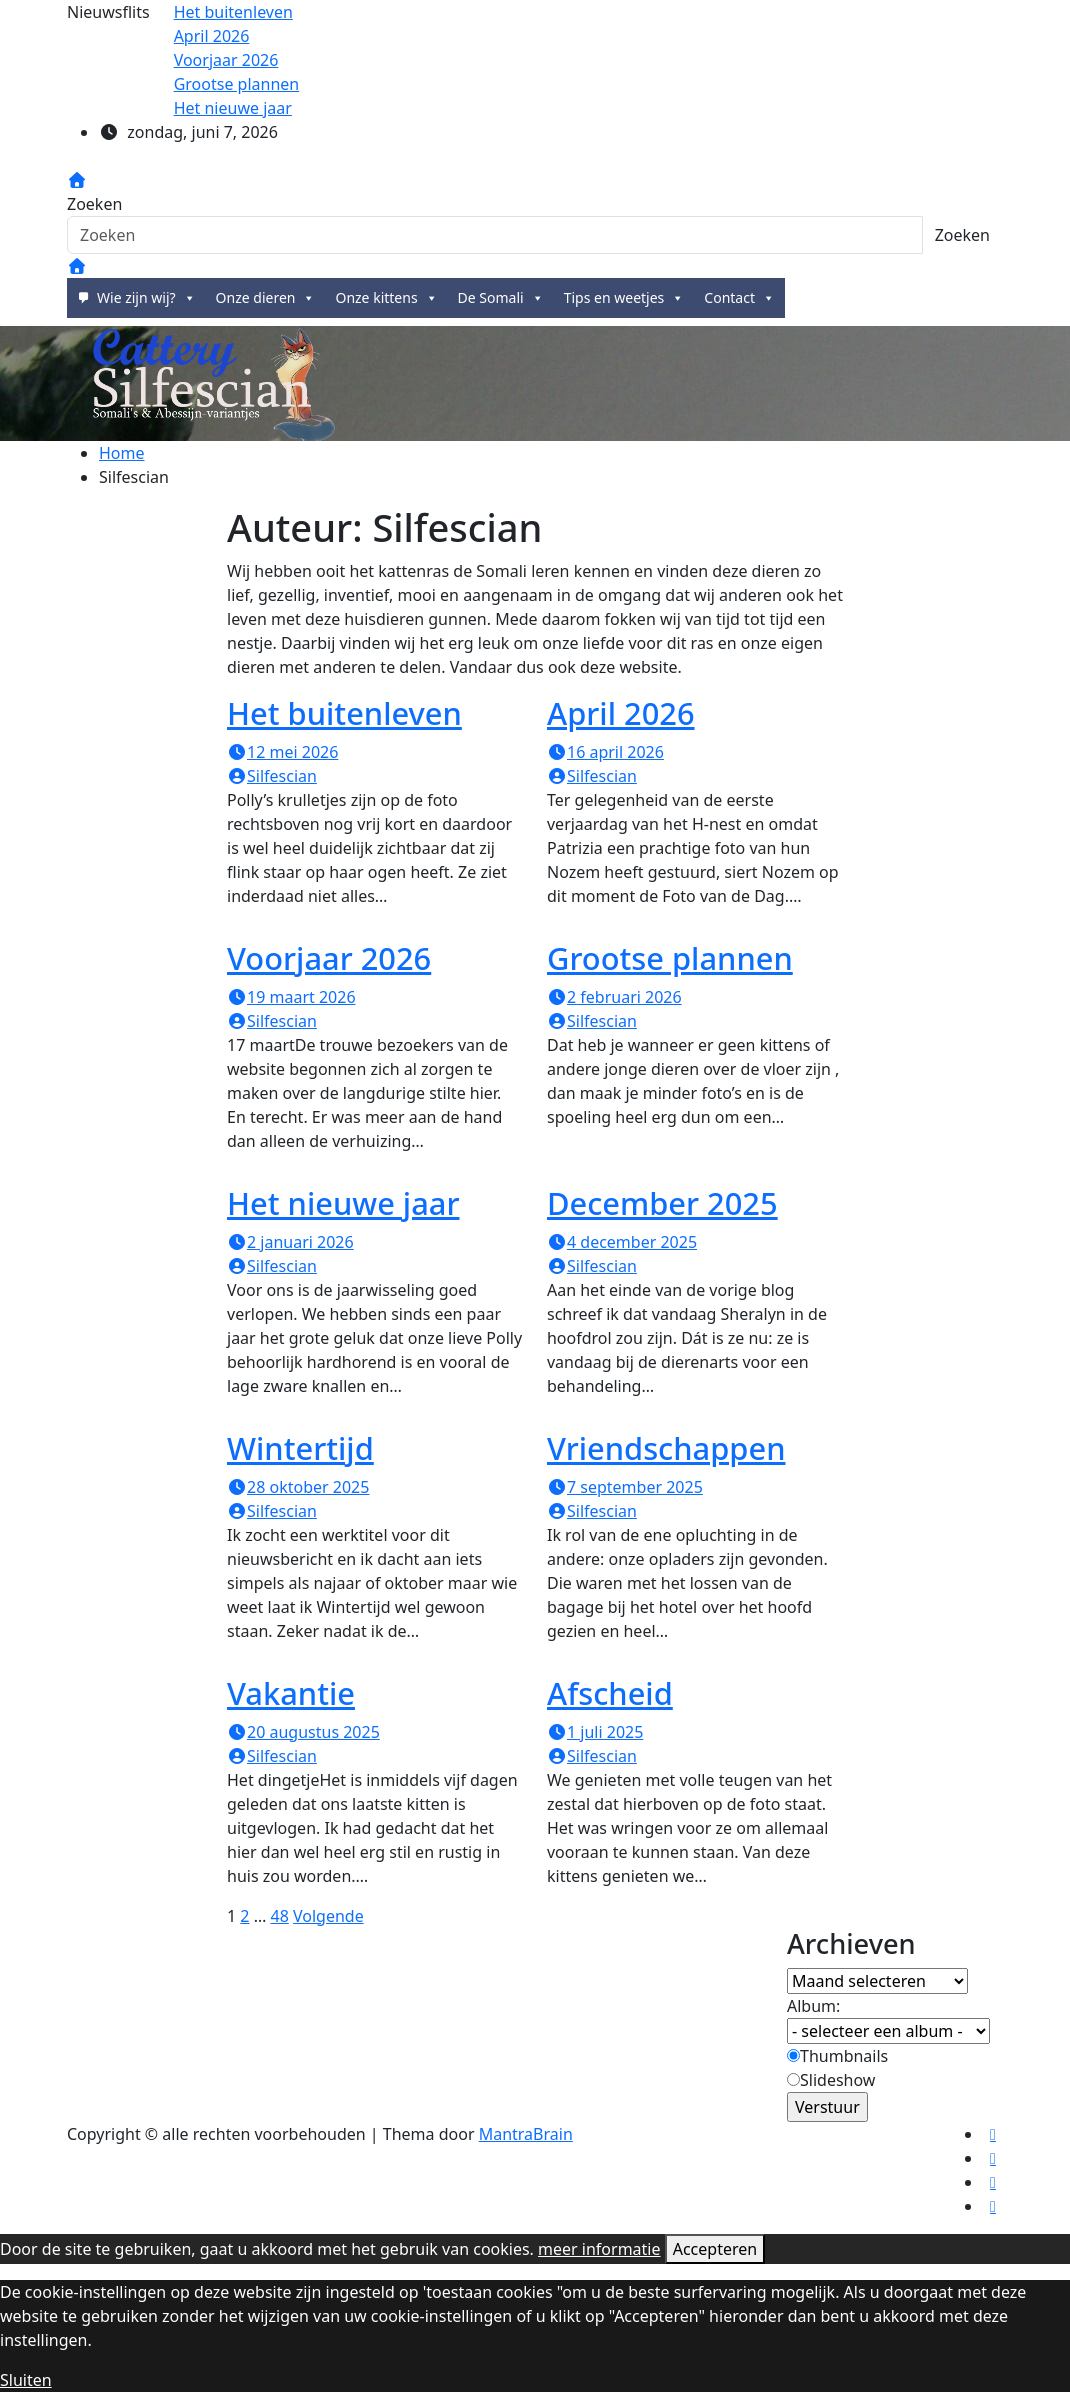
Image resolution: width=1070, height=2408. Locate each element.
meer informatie (599, 2249)
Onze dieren (266, 298)
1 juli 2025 (595, 1732)
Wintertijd (300, 1448)
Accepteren (715, 2249)
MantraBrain (526, 2134)
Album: (813, 2006)
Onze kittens (386, 298)
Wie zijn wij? (146, 298)
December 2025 (662, 1203)
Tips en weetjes (624, 298)
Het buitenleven (344, 713)
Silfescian (272, 776)
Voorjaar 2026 (329, 958)
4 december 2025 (622, 1242)
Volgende (328, 1916)
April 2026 (621, 713)
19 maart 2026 (291, 997)
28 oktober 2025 (298, 1487)
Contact (739, 298)
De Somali (501, 298)
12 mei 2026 (282, 752)
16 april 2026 (605, 752)
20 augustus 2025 (303, 1732)
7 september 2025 (625, 1487)
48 (279, 1916)
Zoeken (94, 204)
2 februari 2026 (614, 997)
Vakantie (291, 1693)
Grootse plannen (670, 958)
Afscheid (610, 1693)
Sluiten (26, 2380)
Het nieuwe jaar (343, 1203)
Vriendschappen (666, 1448)
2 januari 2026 (290, 1242)
